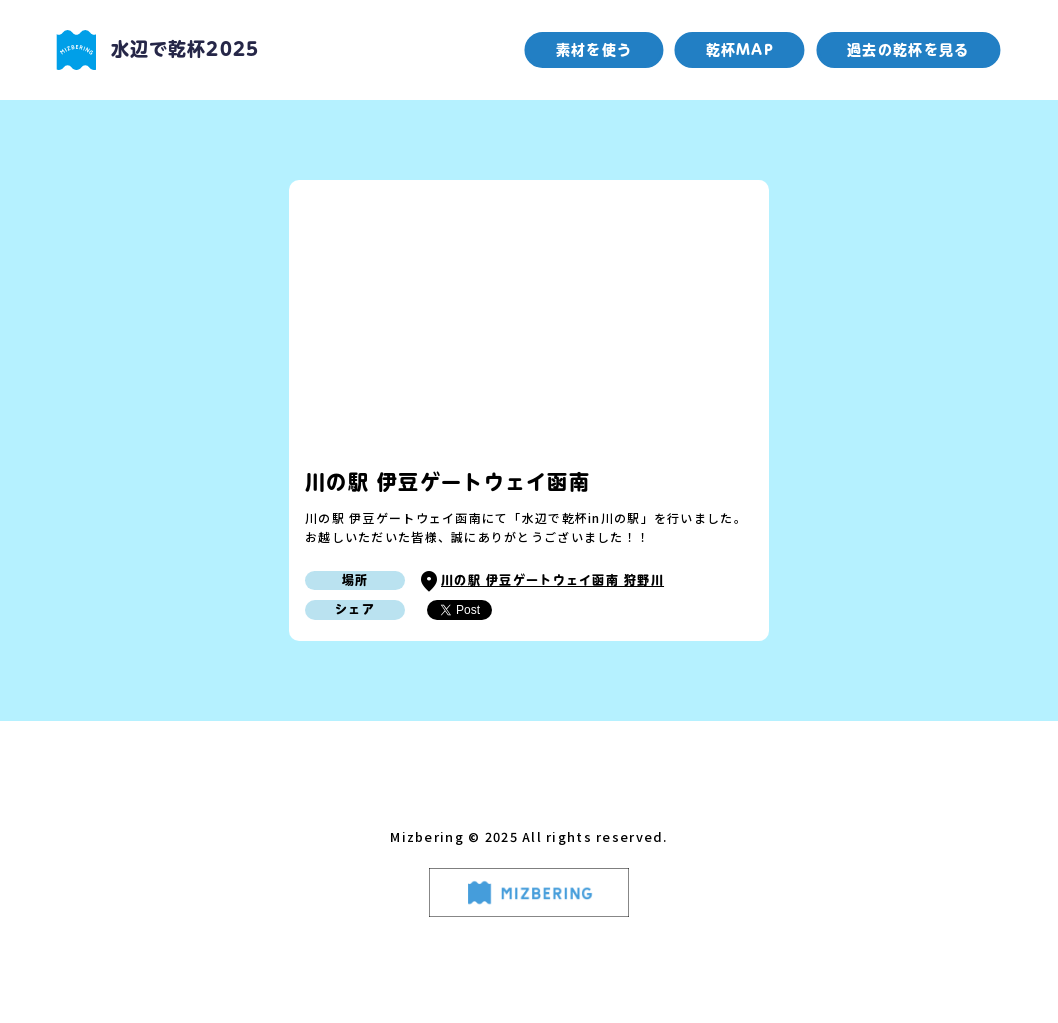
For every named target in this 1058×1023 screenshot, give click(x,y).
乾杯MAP (740, 50)
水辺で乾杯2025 (157, 50)
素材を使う (594, 50)
